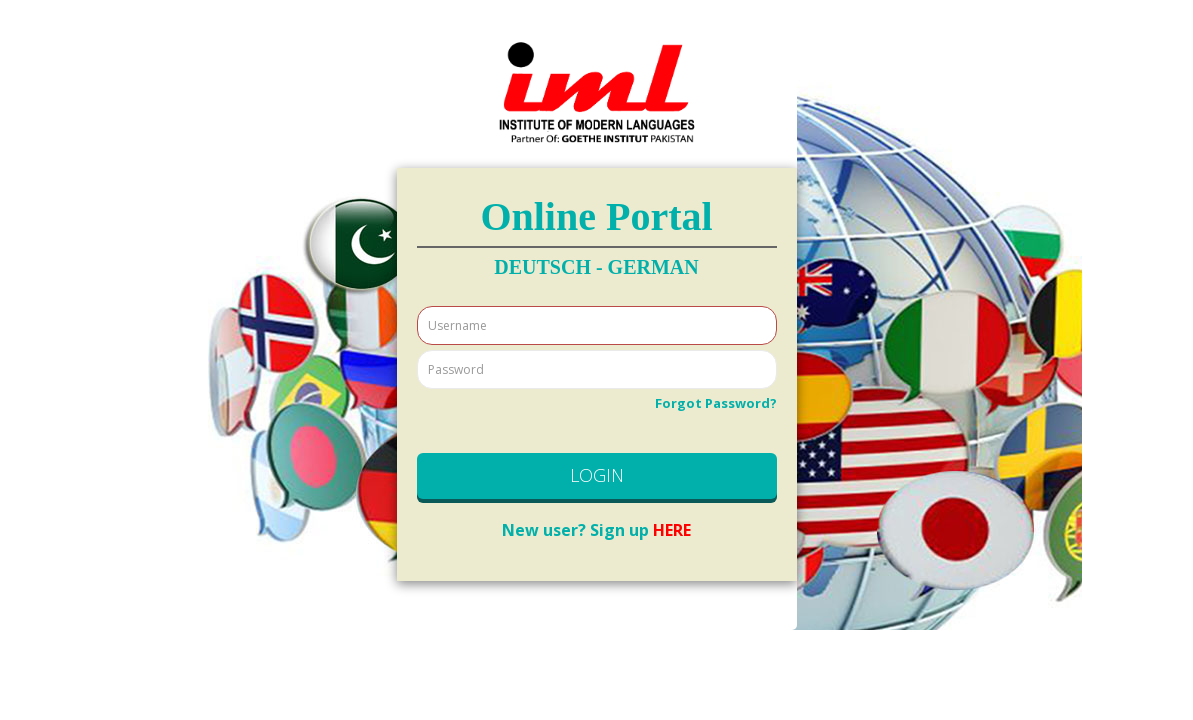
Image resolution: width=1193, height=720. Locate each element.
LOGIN (597, 475)
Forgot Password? (716, 403)
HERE (596, 530)
